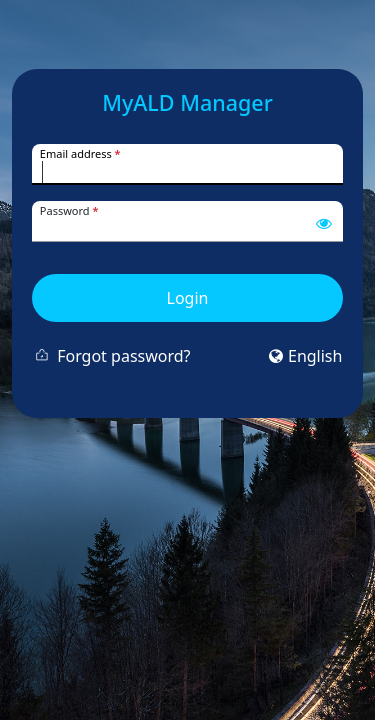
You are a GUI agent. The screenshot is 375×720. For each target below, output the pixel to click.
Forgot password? (123, 356)
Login (188, 298)
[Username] (187, 172)
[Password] (187, 229)
